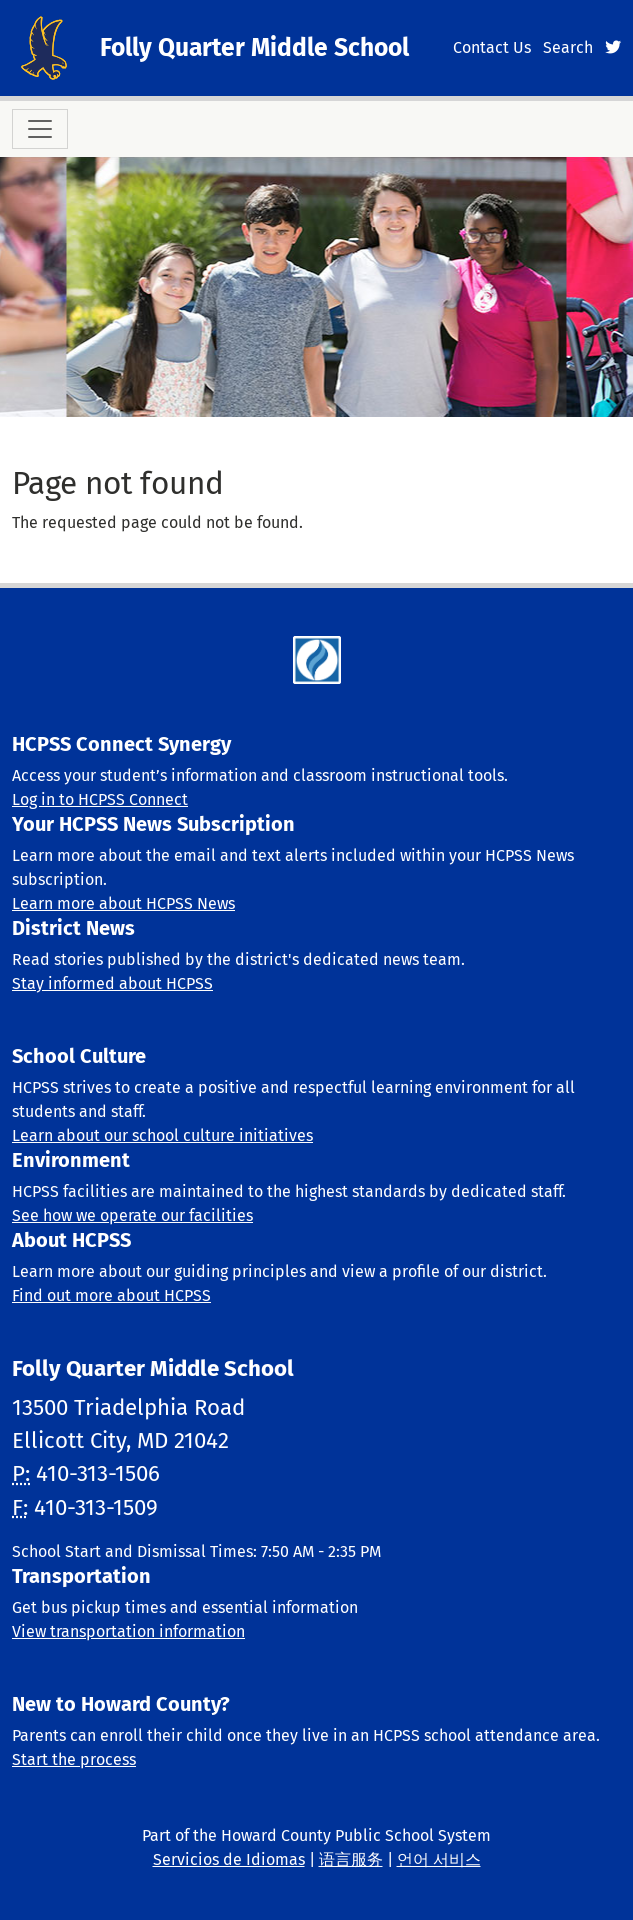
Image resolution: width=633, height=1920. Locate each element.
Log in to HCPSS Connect (100, 799)
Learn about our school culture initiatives (162, 1135)
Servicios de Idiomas (229, 1859)
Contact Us (492, 47)
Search (568, 47)
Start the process (74, 1759)
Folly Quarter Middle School (254, 48)
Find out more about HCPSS (111, 1295)
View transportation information (128, 1631)
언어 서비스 (439, 1859)
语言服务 (351, 1859)
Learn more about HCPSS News (123, 903)
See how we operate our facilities (132, 1215)
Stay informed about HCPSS (112, 983)
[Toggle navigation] (40, 129)
